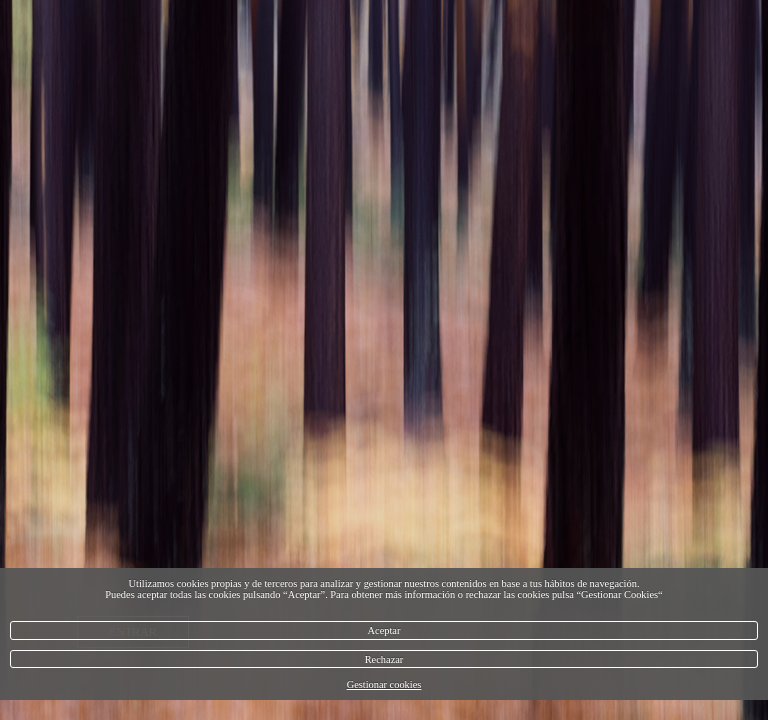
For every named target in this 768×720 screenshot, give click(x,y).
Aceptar (384, 630)
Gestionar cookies (384, 684)
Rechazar (384, 659)
